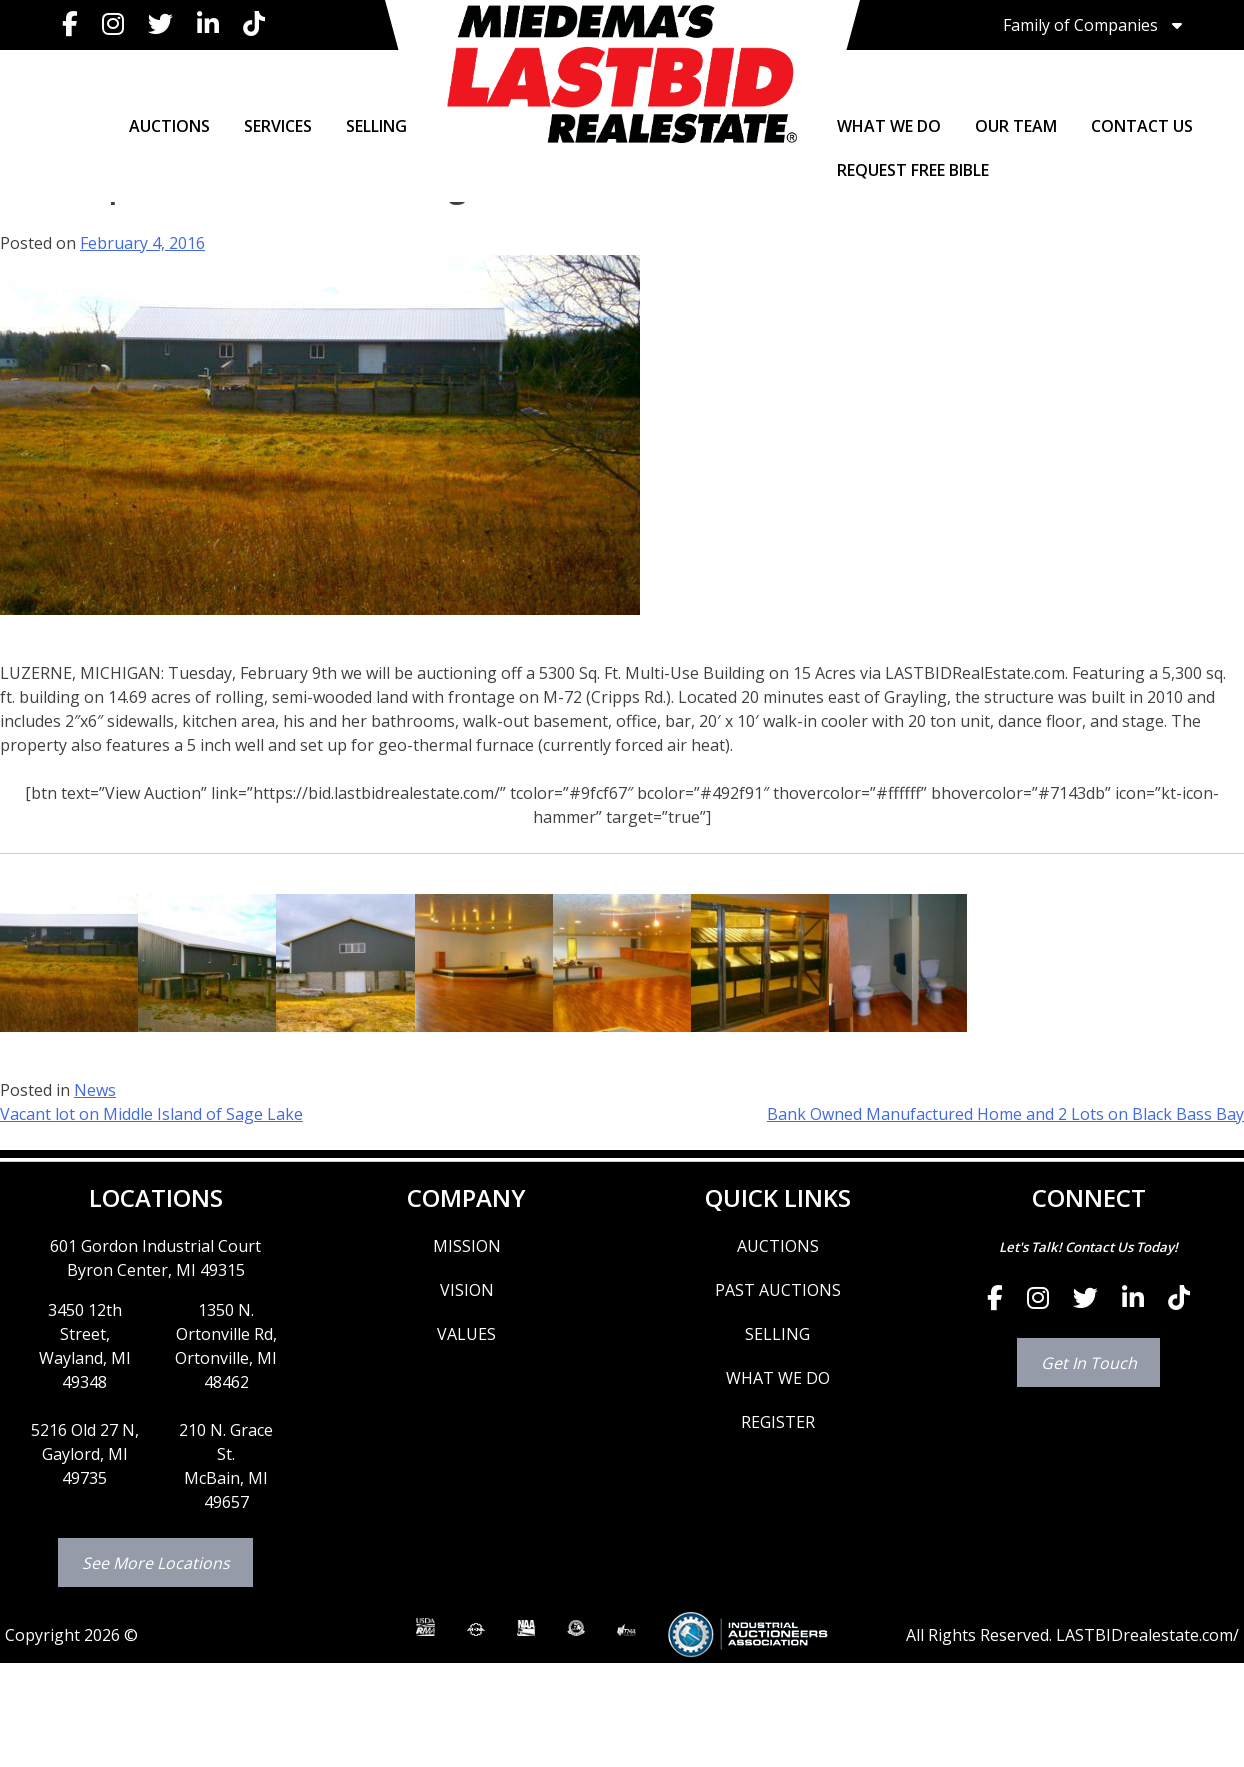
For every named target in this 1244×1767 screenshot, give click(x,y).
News (95, 1090)
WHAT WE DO (889, 126)
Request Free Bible (913, 170)
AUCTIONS (169, 126)
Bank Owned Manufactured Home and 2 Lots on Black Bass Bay (1005, 1114)
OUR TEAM (1016, 126)
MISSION (467, 1246)
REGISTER (778, 1422)
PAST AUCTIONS (778, 1290)
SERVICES (278, 126)
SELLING (376, 126)
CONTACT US (1142, 126)
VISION (467, 1290)
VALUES (466, 1334)
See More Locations (156, 1563)
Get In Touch (1089, 1363)
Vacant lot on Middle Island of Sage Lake (151, 1114)
